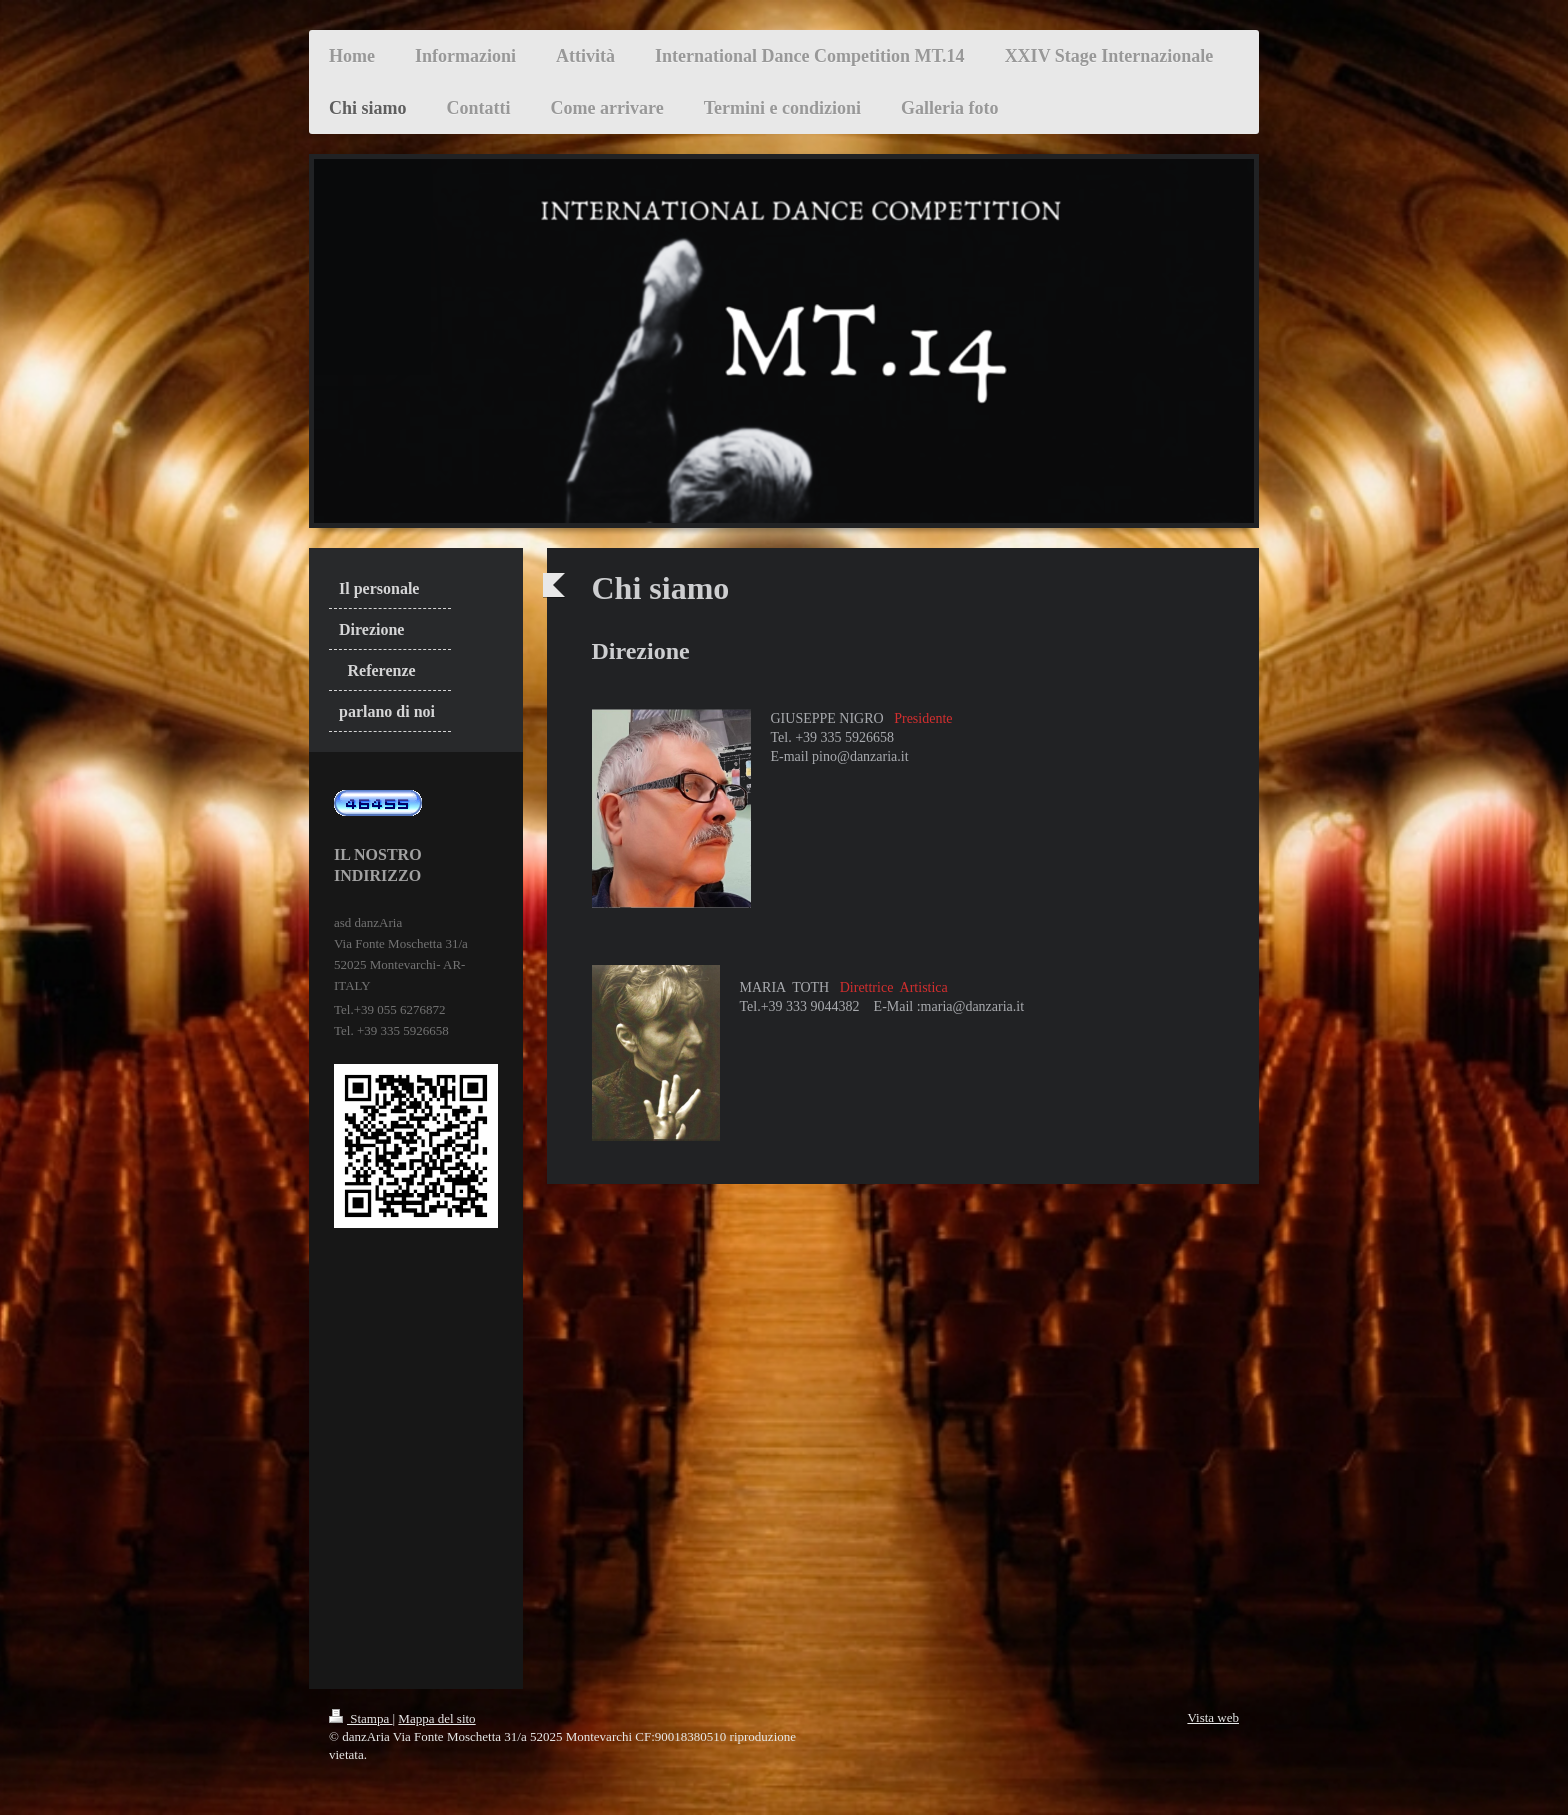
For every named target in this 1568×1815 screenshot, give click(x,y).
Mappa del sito (436, 1718)
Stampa (361, 1718)
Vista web (1213, 1717)
